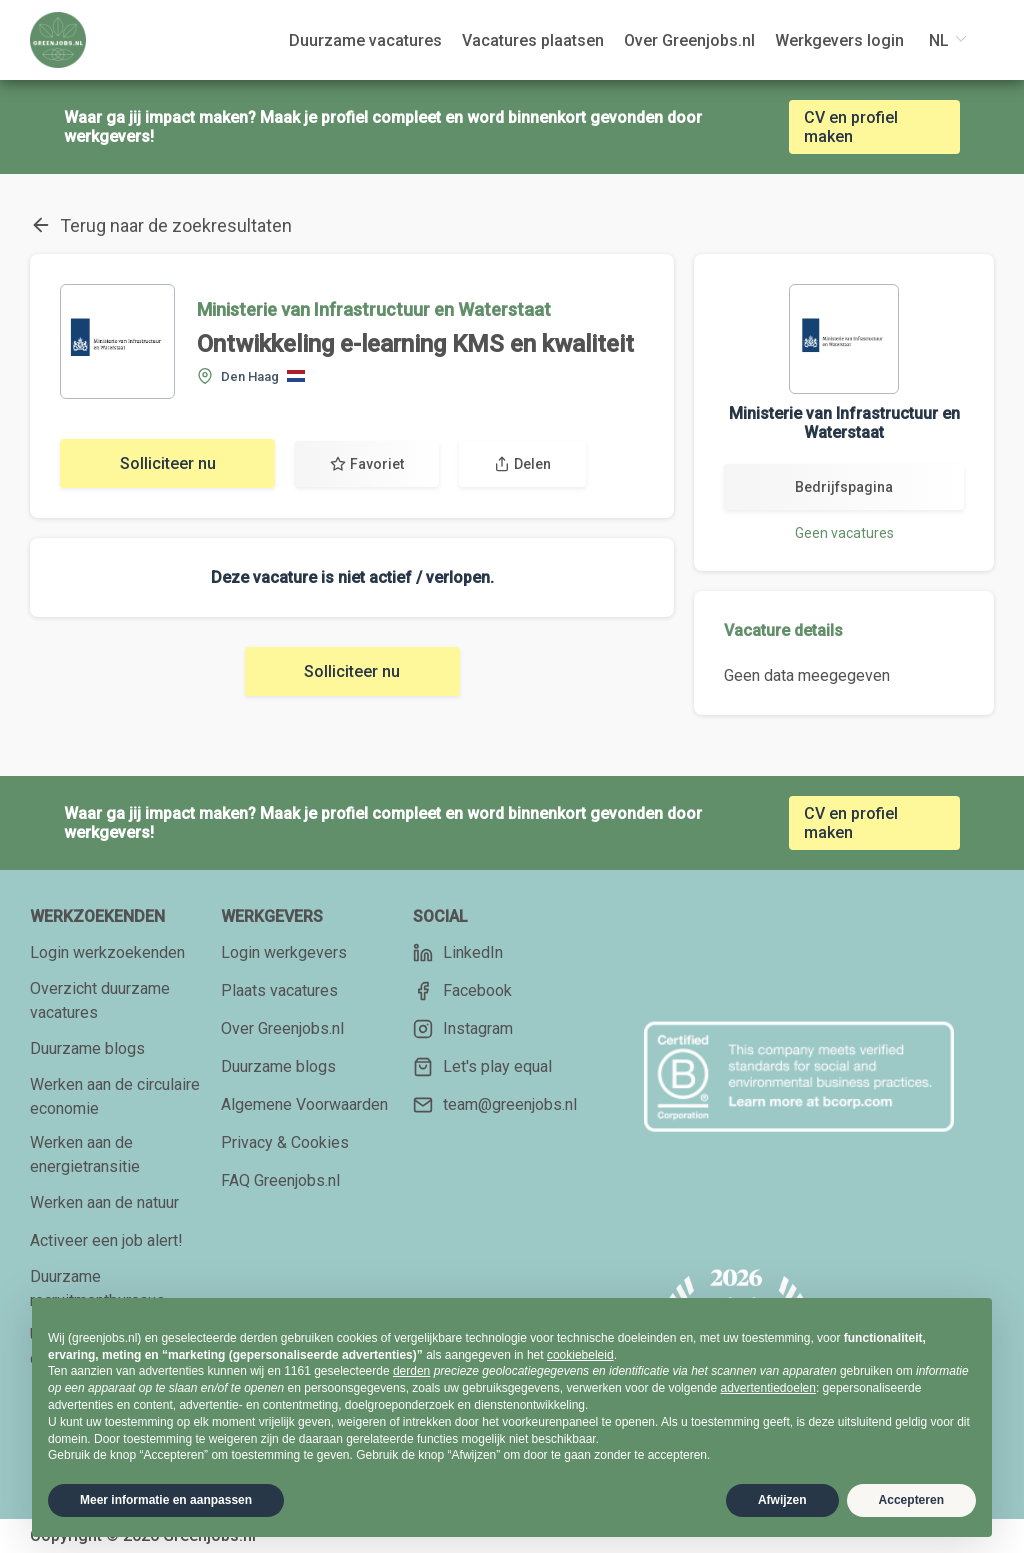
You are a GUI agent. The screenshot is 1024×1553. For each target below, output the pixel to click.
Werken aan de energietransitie (85, 1154)
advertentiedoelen (767, 1388)
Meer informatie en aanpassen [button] (166, 1500)
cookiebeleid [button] (580, 1355)
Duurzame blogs (87, 1048)
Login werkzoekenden (107, 952)
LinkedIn (458, 953)
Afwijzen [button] (782, 1500)
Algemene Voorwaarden (304, 1104)
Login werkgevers (284, 952)
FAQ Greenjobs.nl (280, 1180)
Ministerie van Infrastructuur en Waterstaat (374, 309)
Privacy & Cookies (285, 1142)
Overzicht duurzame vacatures (100, 1000)
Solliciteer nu (168, 463)
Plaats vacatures (279, 990)
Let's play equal (482, 1067)
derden (411, 1371)
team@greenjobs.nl (495, 1105)
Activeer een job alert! (106, 1240)
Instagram (463, 1029)
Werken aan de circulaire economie (115, 1096)
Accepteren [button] (911, 1500)
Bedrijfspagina (844, 487)
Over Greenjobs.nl (282, 1028)
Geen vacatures (844, 533)
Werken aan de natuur (104, 1202)
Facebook (462, 991)
